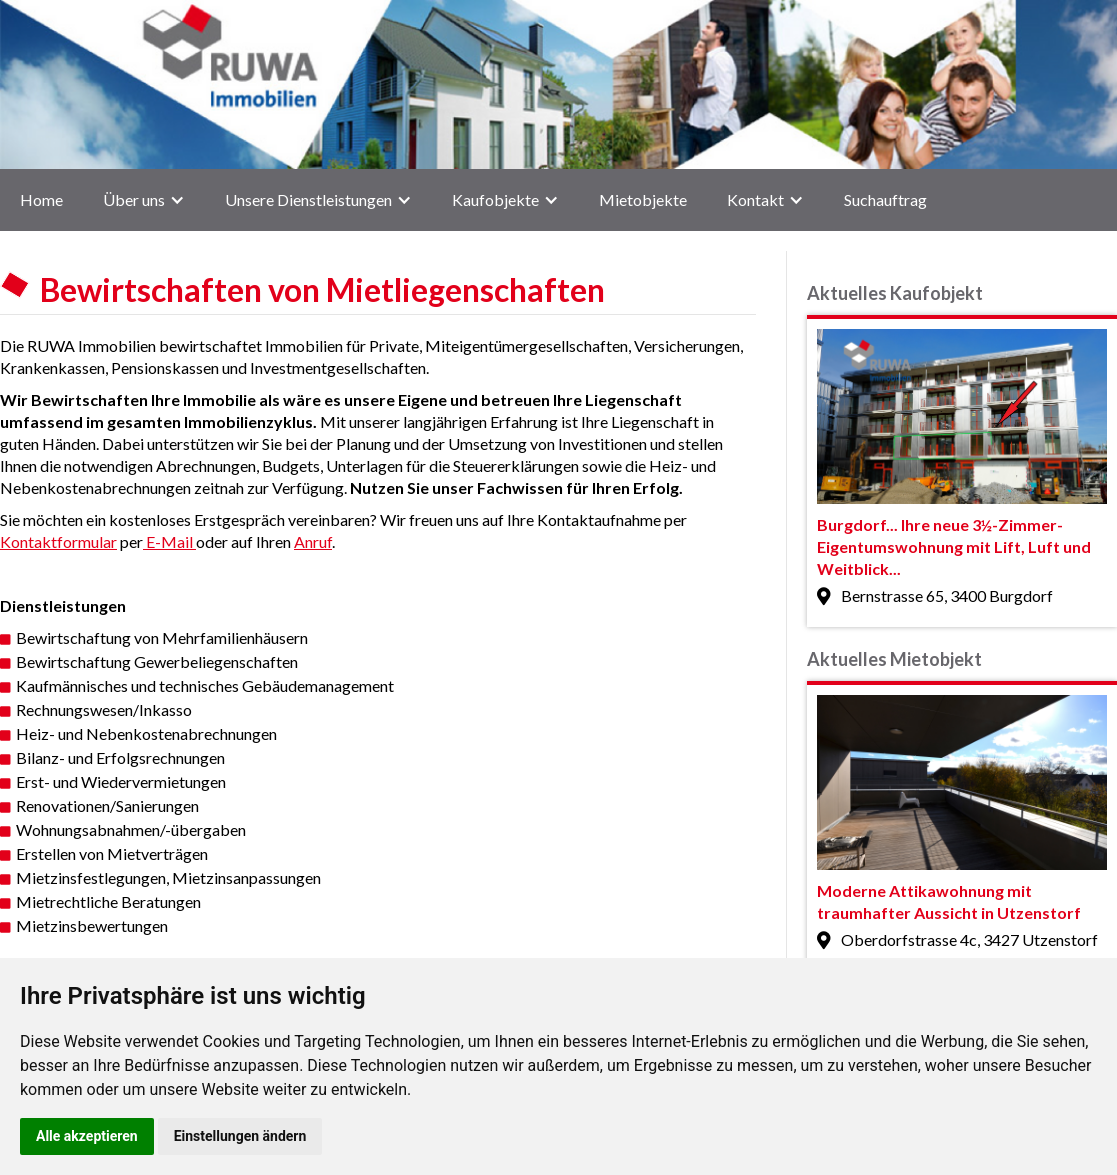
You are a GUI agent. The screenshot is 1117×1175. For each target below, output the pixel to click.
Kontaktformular (58, 541)
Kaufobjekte (495, 199)
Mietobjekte (643, 199)
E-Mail (169, 541)
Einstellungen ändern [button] (240, 1136)
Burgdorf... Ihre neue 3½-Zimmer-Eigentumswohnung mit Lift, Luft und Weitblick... (954, 546)
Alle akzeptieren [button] (87, 1136)
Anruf (313, 541)
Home (41, 199)
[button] (144, 200)
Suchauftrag (885, 199)
